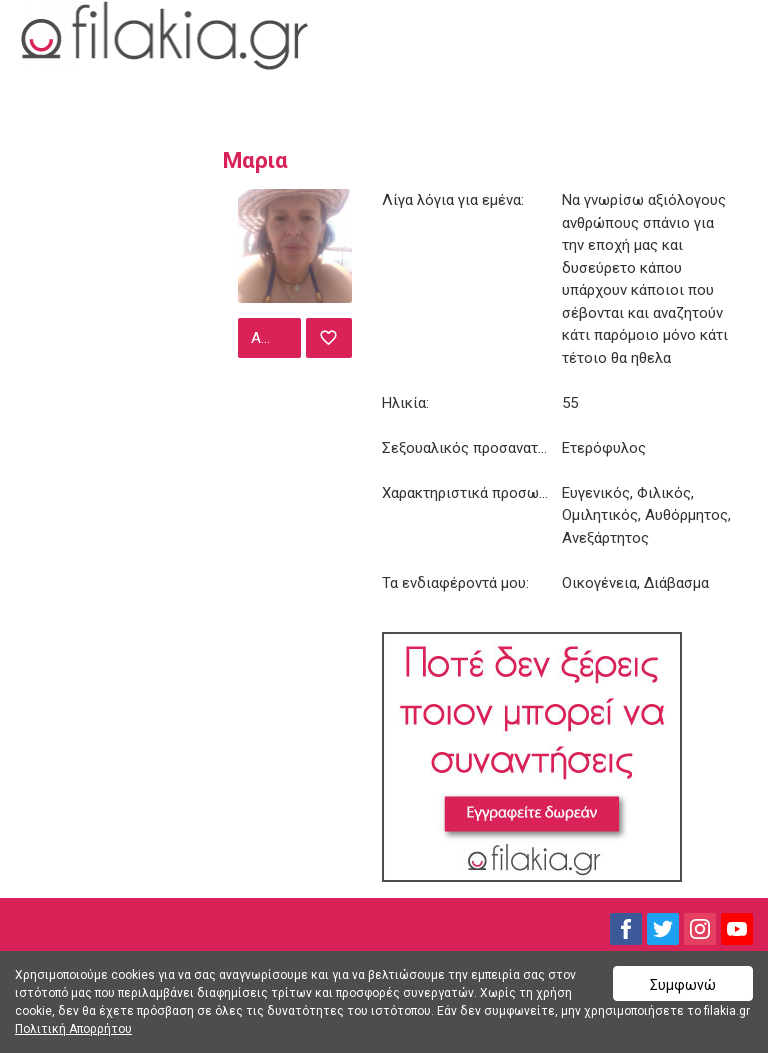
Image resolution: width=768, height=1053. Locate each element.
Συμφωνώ (683, 985)
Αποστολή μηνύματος (273, 338)
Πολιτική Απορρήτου (73, 1029)
